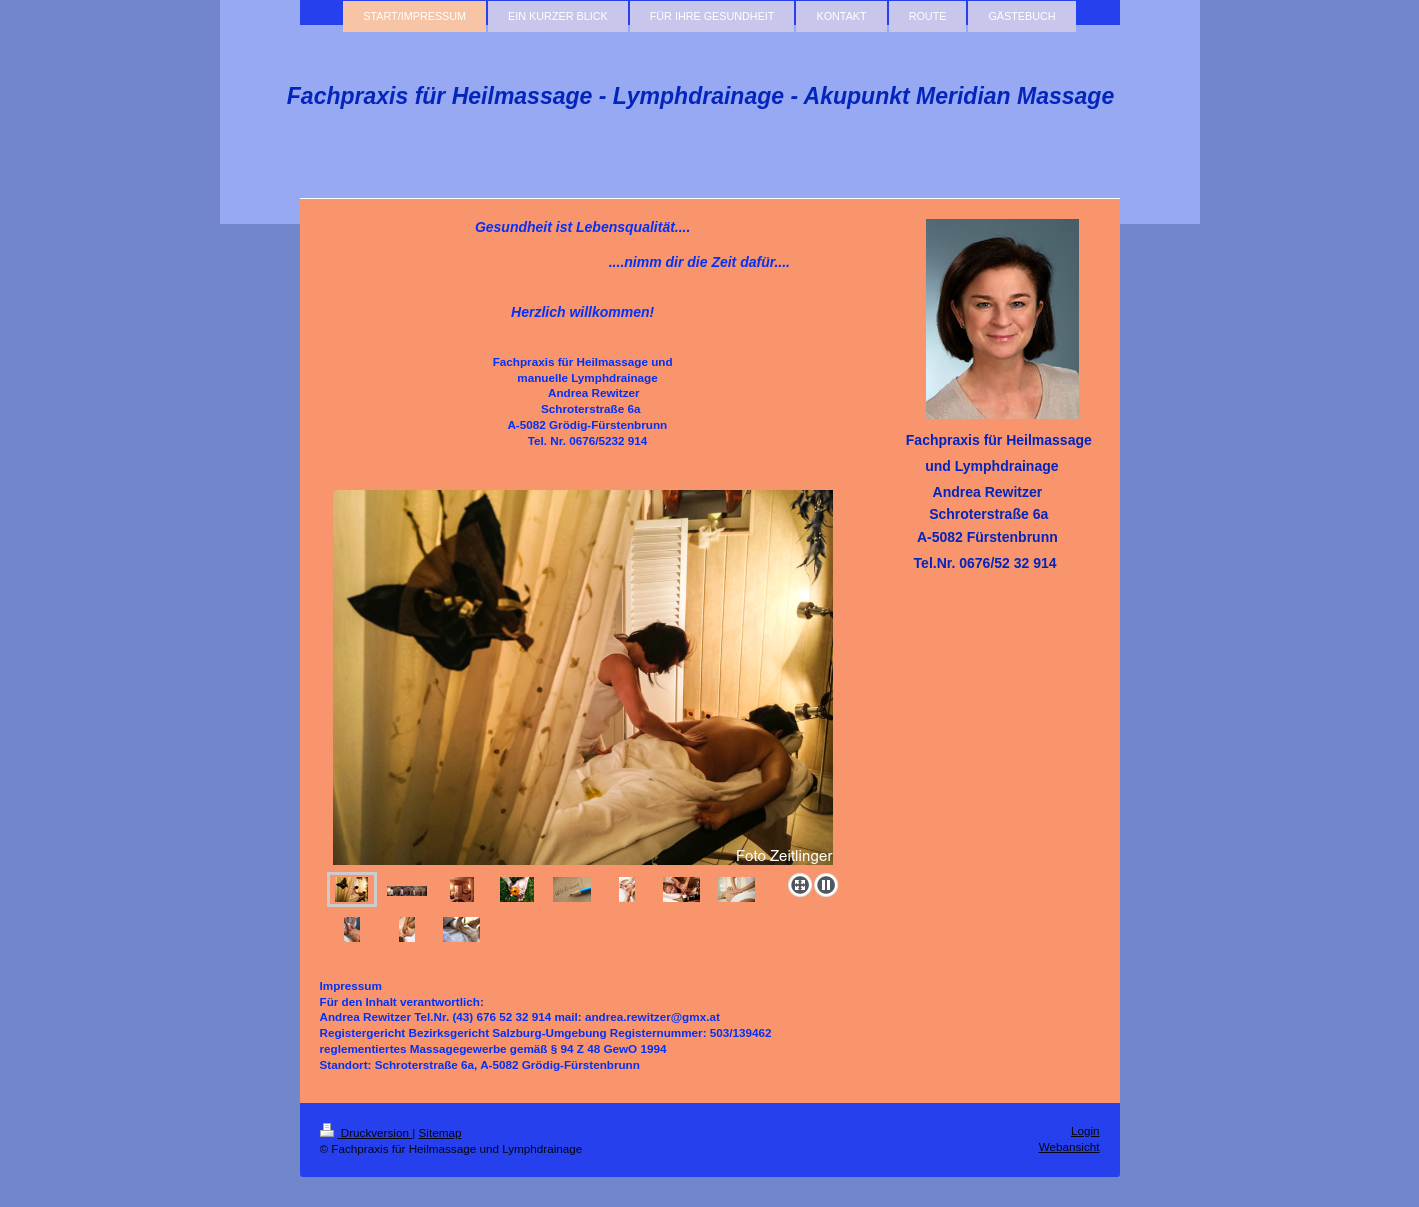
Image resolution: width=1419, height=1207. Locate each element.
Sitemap (440, 1132)
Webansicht (1069, 1146)
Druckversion (366, 1132)
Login (1085, 1130)
